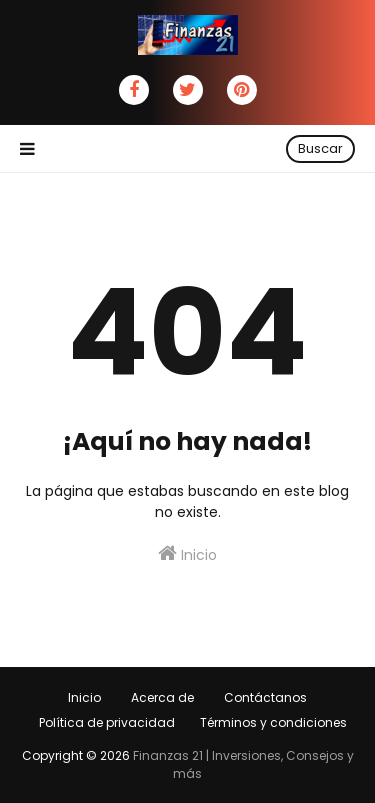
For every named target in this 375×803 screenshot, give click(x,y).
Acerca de (162, 697)
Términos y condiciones (273, 722)
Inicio (187, 554)
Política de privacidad (107, 722)
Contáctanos (265, 697)
